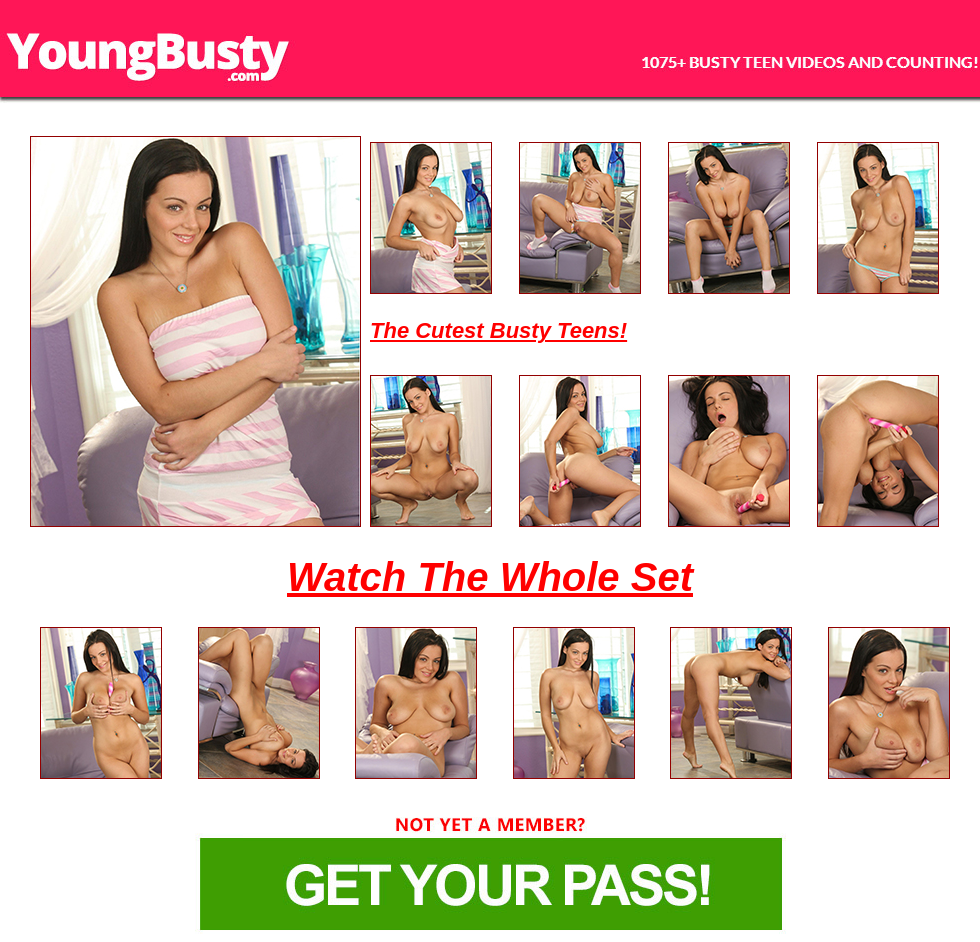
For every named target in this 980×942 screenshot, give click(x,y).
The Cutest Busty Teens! (498, 330)
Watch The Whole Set (490, 577)
